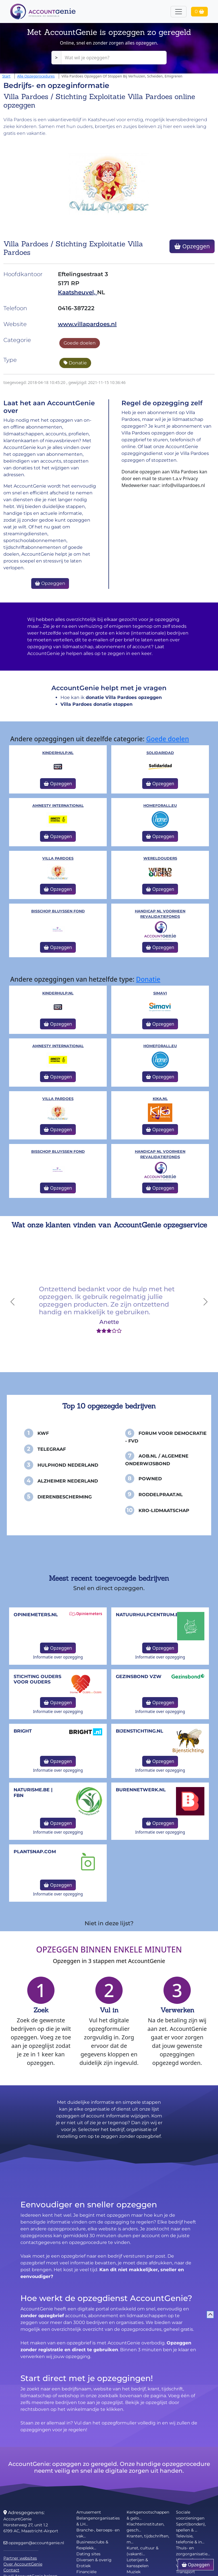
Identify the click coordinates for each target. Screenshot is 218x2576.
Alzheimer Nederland (67, 1481)
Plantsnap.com (35, 1851)
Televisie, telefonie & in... (190, 2538)
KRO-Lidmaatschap (164, 1510)
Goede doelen (80, 343)
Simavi (160, 993)
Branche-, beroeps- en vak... (98, 2533)
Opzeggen (192, 246)
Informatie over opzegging (58, 1657)
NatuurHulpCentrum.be (149, 1614)
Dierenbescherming (64, 1497)
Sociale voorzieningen (190, 2515)
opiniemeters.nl (36, 1614)
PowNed (150, 1478)
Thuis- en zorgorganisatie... (193, 2550)
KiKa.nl (160, 1099)
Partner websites (20, 2558)
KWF (43, 1433)
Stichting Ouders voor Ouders (37, 1679)
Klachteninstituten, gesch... (145, 2527)
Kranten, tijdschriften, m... (148, 2538)
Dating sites (88, 2553)
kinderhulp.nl (58, 753)
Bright (23, 1731)
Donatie (75, 363)
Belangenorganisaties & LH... (98, 2521)
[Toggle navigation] (178, 11)
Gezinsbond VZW (139, 1676)
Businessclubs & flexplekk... (92, 2544)
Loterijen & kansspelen (137, 2562)
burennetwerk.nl (141, 1789)
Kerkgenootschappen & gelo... (148, 2515)
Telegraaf (51, 1449)
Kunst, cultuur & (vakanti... (142, 2550)
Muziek (134, 2571)
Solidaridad (160, 753)
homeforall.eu (160, 805)
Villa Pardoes (58, 858)
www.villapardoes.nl (87, 324)
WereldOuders (160, 858)
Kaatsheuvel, (77, 292)
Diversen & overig (94, 2559)
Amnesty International (58, 805)
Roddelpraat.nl (161, 1494)
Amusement (88, 2512)
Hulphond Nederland (67, 1465)
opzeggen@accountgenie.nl (33, 2542)
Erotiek (83, 2565)
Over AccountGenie (22, 2564)
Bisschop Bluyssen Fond (58, 911)
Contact (11, 2570)
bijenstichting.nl (139, 1731)
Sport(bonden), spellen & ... (191, 2527)
